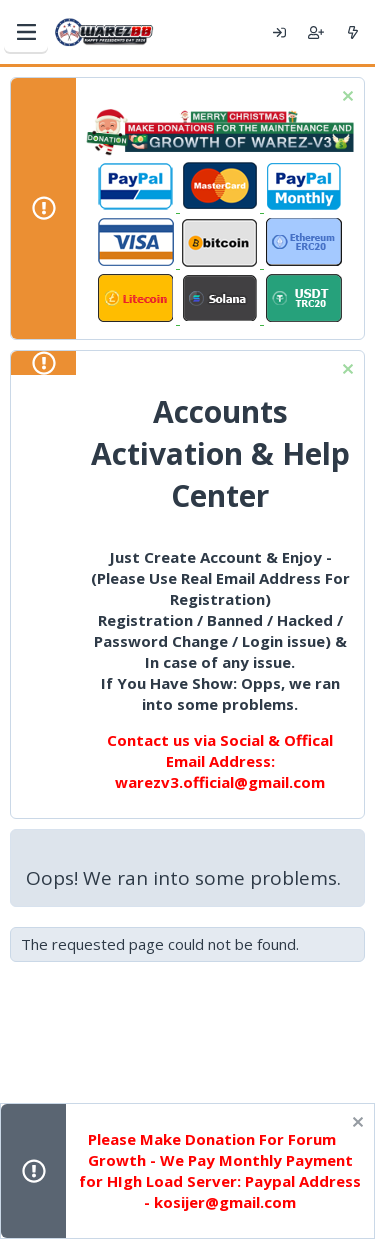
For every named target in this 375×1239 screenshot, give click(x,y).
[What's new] (352, 32)
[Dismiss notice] (345, 98)
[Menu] (26, 32)
